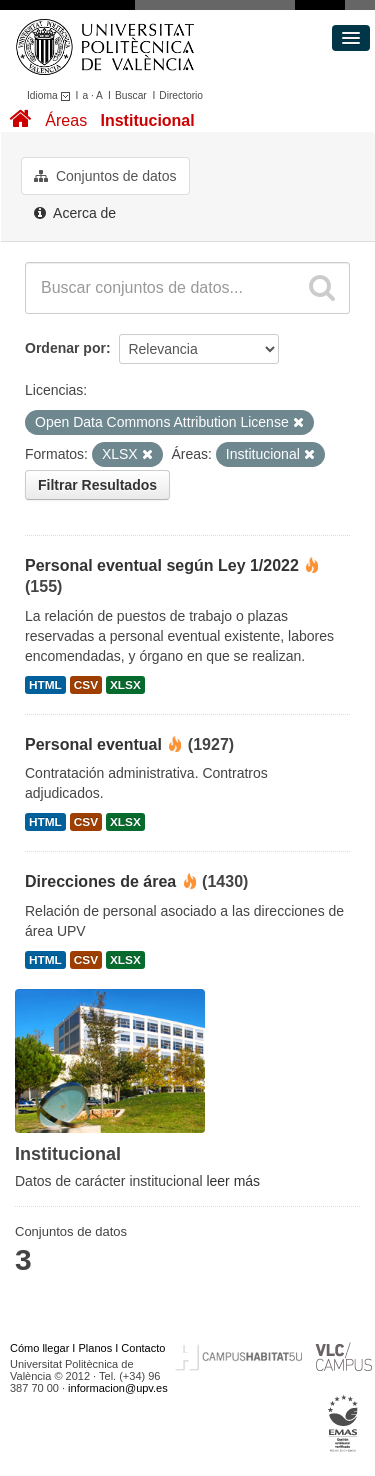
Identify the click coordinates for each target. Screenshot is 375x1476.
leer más (233, 1181)
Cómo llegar (39, 1348)
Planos (96, 1348)
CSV (86, 685)
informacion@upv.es (118, 1388)
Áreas (66, 120)
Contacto (143, 1348)
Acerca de (75, 213)
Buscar (131, 95)
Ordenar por (65, 348)
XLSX (125, 685)
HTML (45, 685)
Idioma (51, 95)
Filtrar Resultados (97, 485)
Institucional (147, 120)
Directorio (181, 95)
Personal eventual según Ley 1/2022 (162, 565)
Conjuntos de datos (105, 176)
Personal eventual (93, 744)
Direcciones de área (100, 881)
